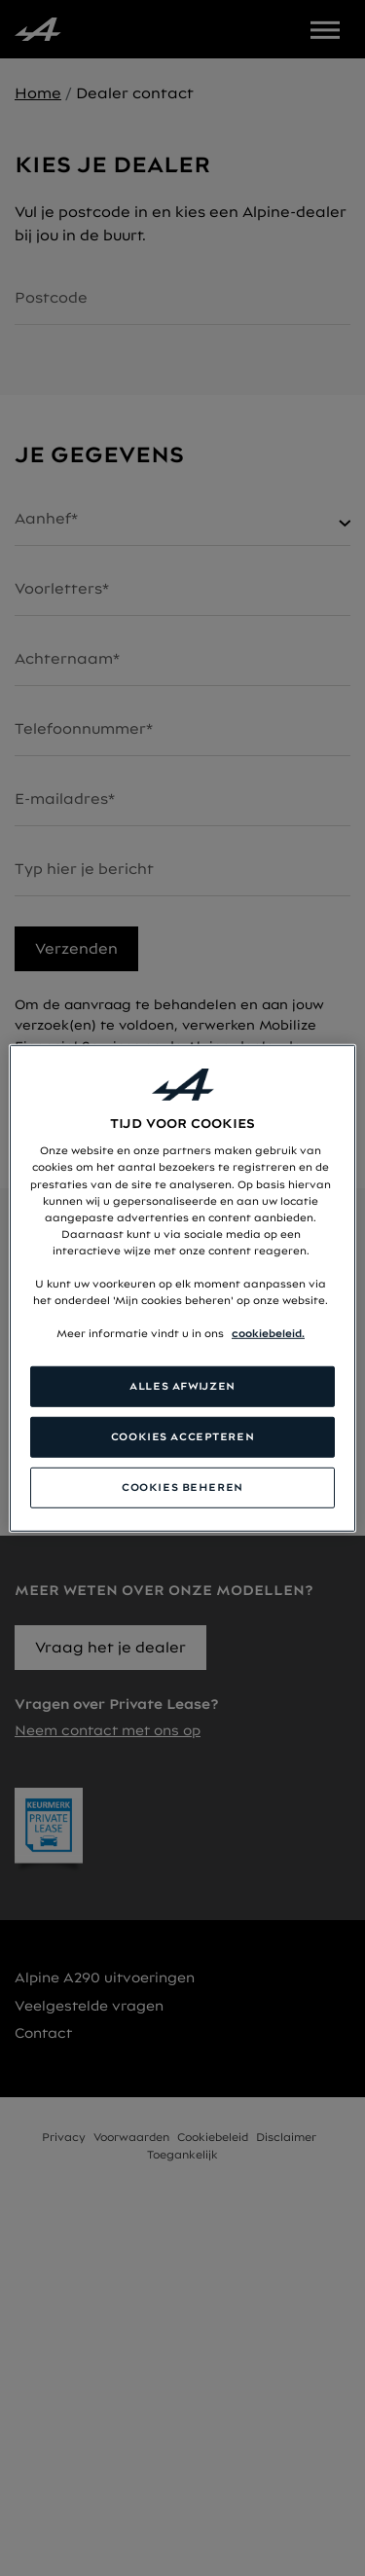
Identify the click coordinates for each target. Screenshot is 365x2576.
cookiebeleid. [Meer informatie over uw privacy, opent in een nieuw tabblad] (268, 1333)
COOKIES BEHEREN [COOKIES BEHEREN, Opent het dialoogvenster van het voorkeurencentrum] (182, 1487)
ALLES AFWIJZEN (182, 1386)
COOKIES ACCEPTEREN (182, 1436)
